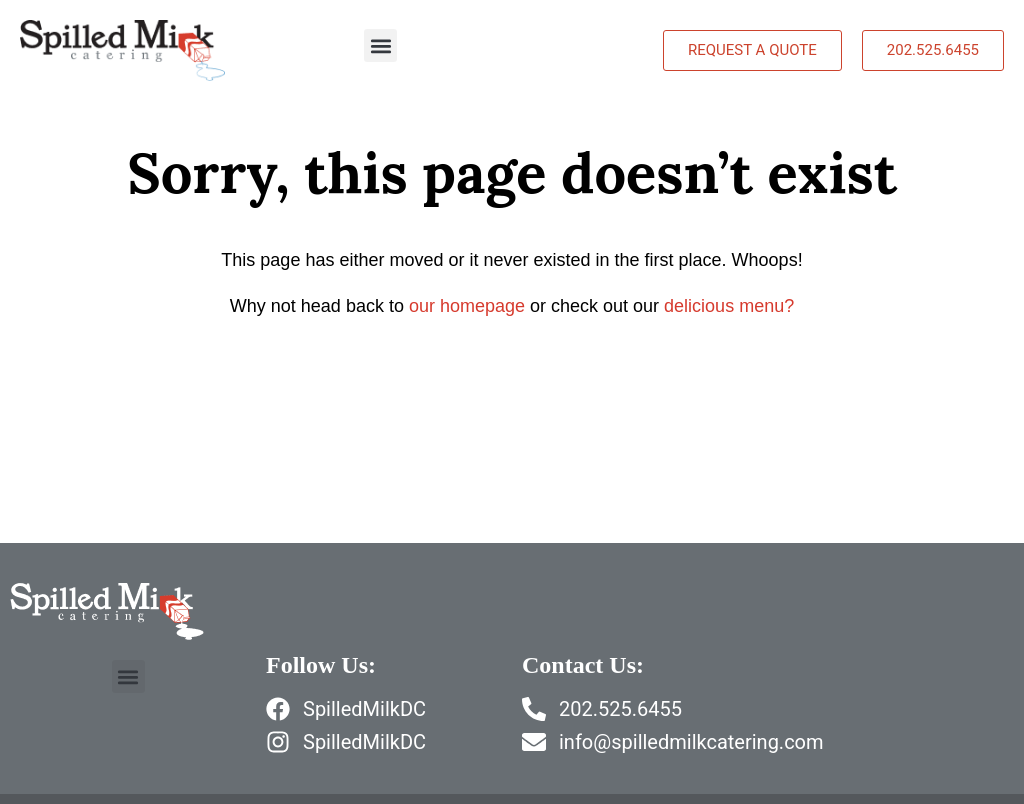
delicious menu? (729, 306)
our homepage (467, 306)
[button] (380, 45)
